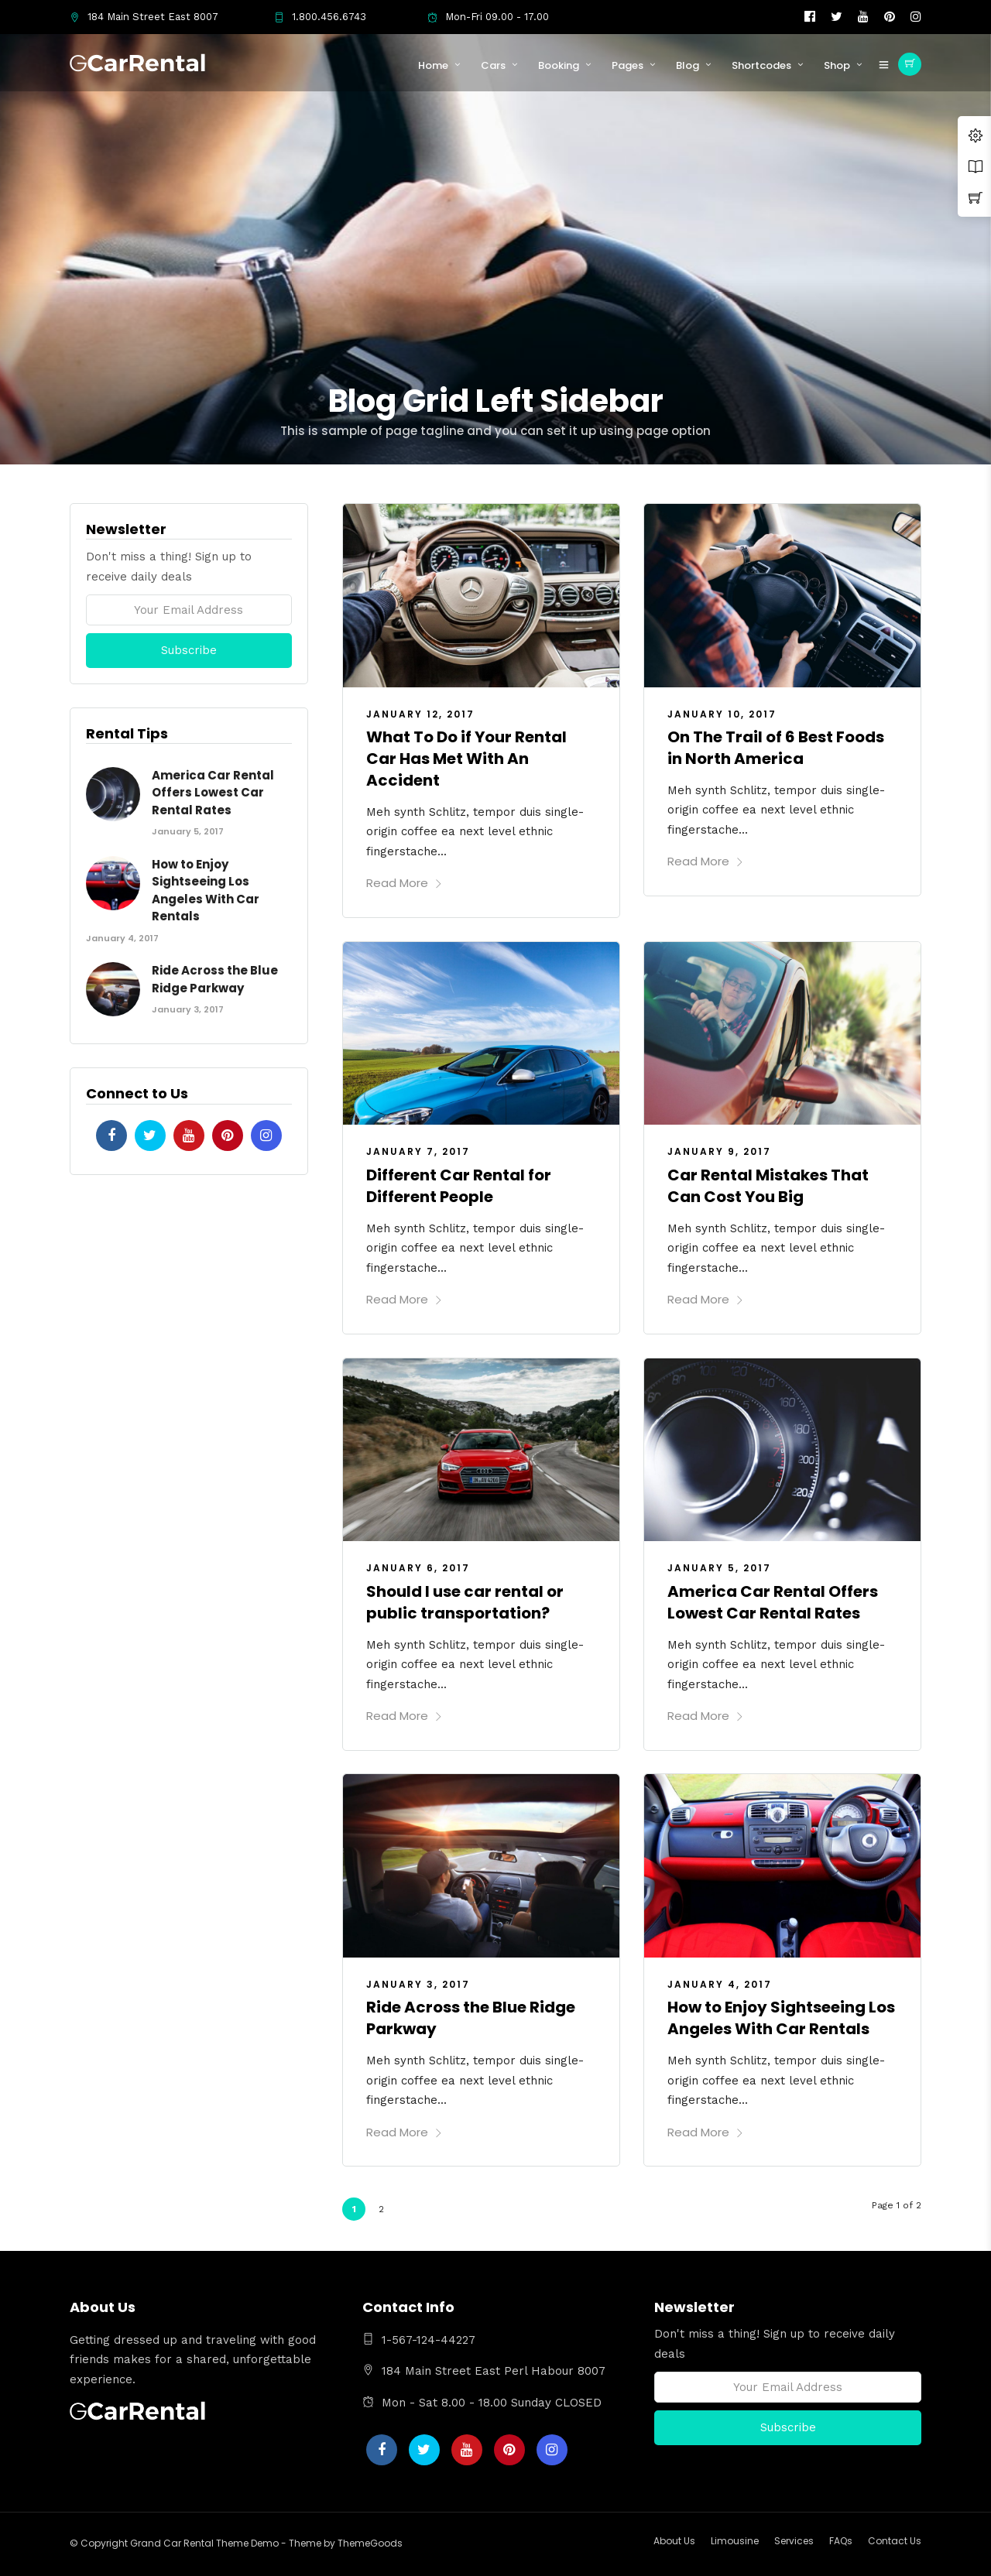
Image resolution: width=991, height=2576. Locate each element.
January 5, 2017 (719, 1567)
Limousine (735, 2540)
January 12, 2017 (420, 714)
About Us (674, 2540)
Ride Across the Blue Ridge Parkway (215, 979)
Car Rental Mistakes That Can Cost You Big (768, 1186)
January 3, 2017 (418, 1984)
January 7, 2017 (418, 1151)
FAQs (840, 2540)
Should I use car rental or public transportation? (465, 1602)
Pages (627, 65)
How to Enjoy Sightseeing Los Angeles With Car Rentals (781, 2018)
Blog (687, 65)
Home (433, 65)
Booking (558, 65)
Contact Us (894, 2540)
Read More (404, 883)
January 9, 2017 (719, 1151)
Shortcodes (761, 65)
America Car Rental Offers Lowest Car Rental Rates (772, 1602)
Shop (837, 65)
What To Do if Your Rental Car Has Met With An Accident (466, 758)
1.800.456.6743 (320, 16)
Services (794, 2540)
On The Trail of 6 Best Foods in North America (775, 747)
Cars (493, 65)
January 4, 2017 (719, 1984)
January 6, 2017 (418, 1567)
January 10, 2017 (722, 714)
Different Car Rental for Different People (458, 1186)
